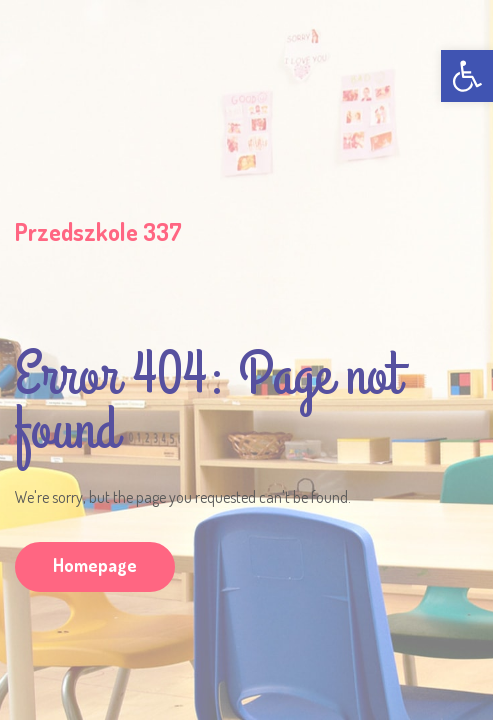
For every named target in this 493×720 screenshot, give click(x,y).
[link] (467, 76)
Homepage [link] (95, 565)
